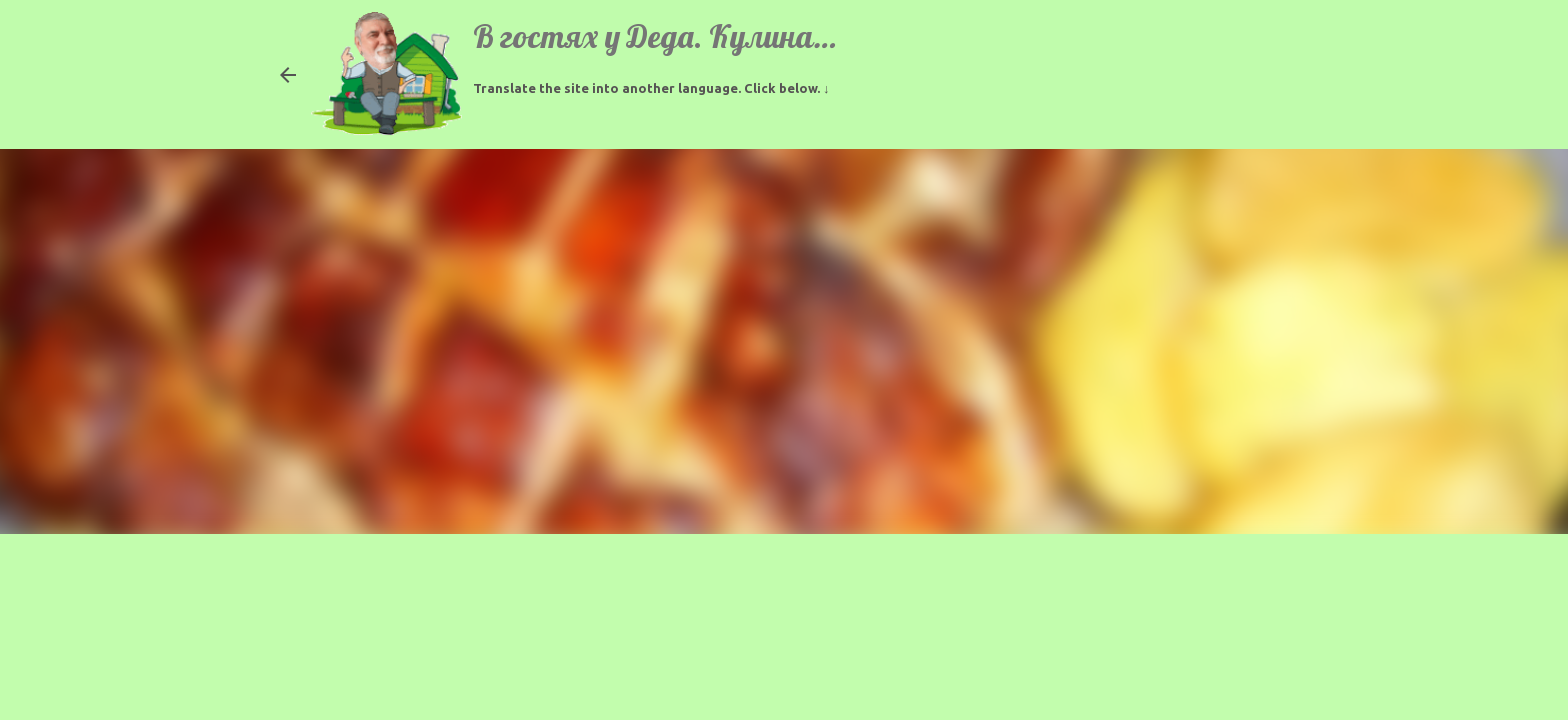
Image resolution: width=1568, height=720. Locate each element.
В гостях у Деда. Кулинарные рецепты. (741, 36)
